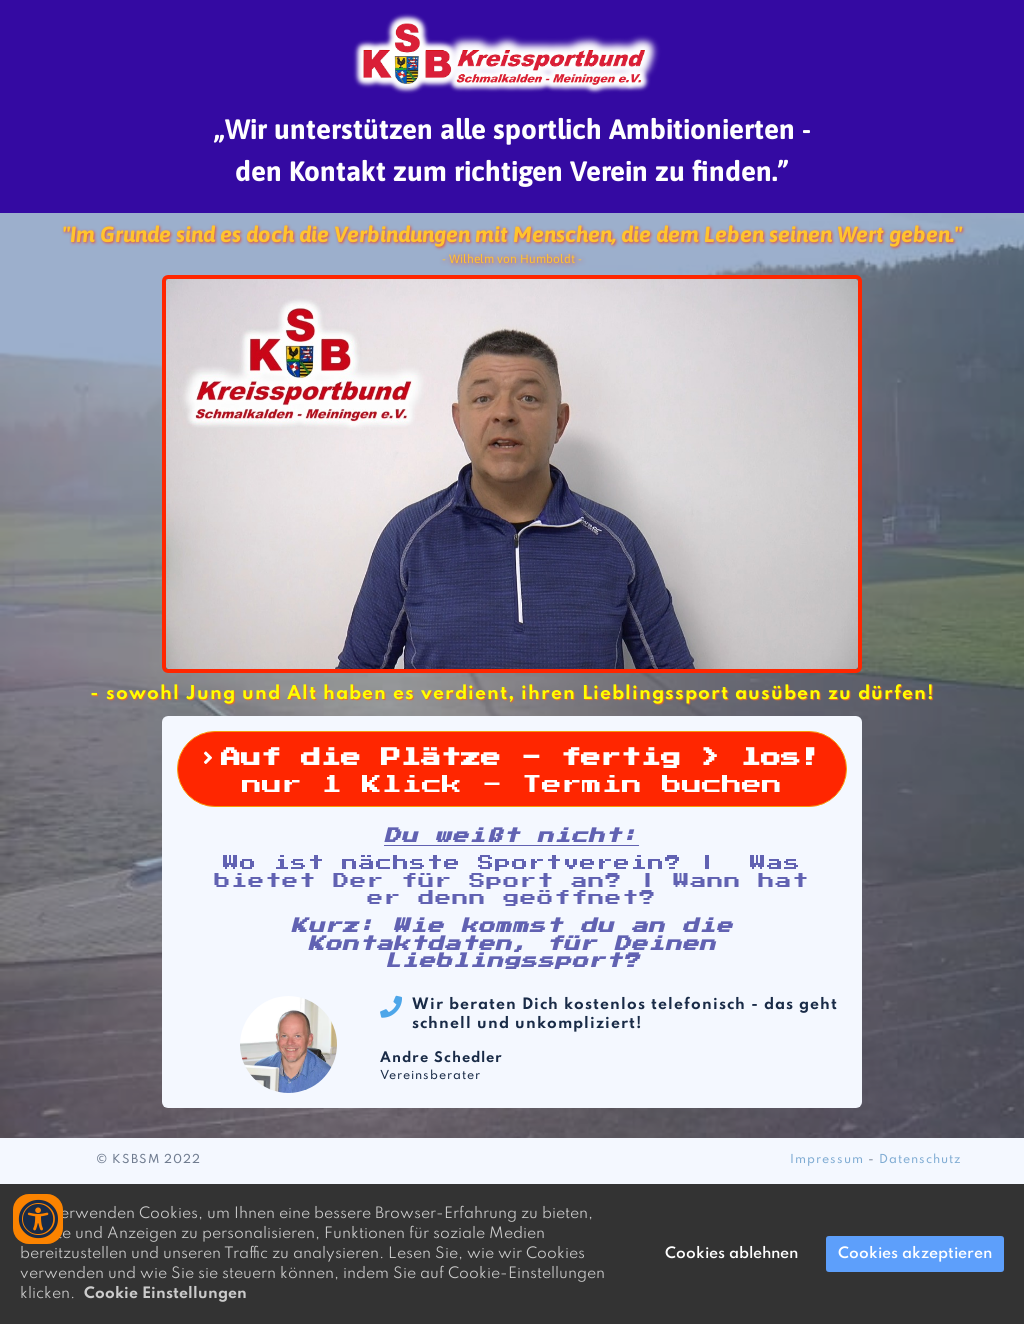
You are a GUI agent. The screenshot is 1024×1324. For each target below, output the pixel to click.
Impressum (827, 1160)
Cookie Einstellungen (165, 1294)
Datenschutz (920, 1160)
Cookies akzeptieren (915, 1254)
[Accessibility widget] (38, 1219)
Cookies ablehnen (731, 1254)
